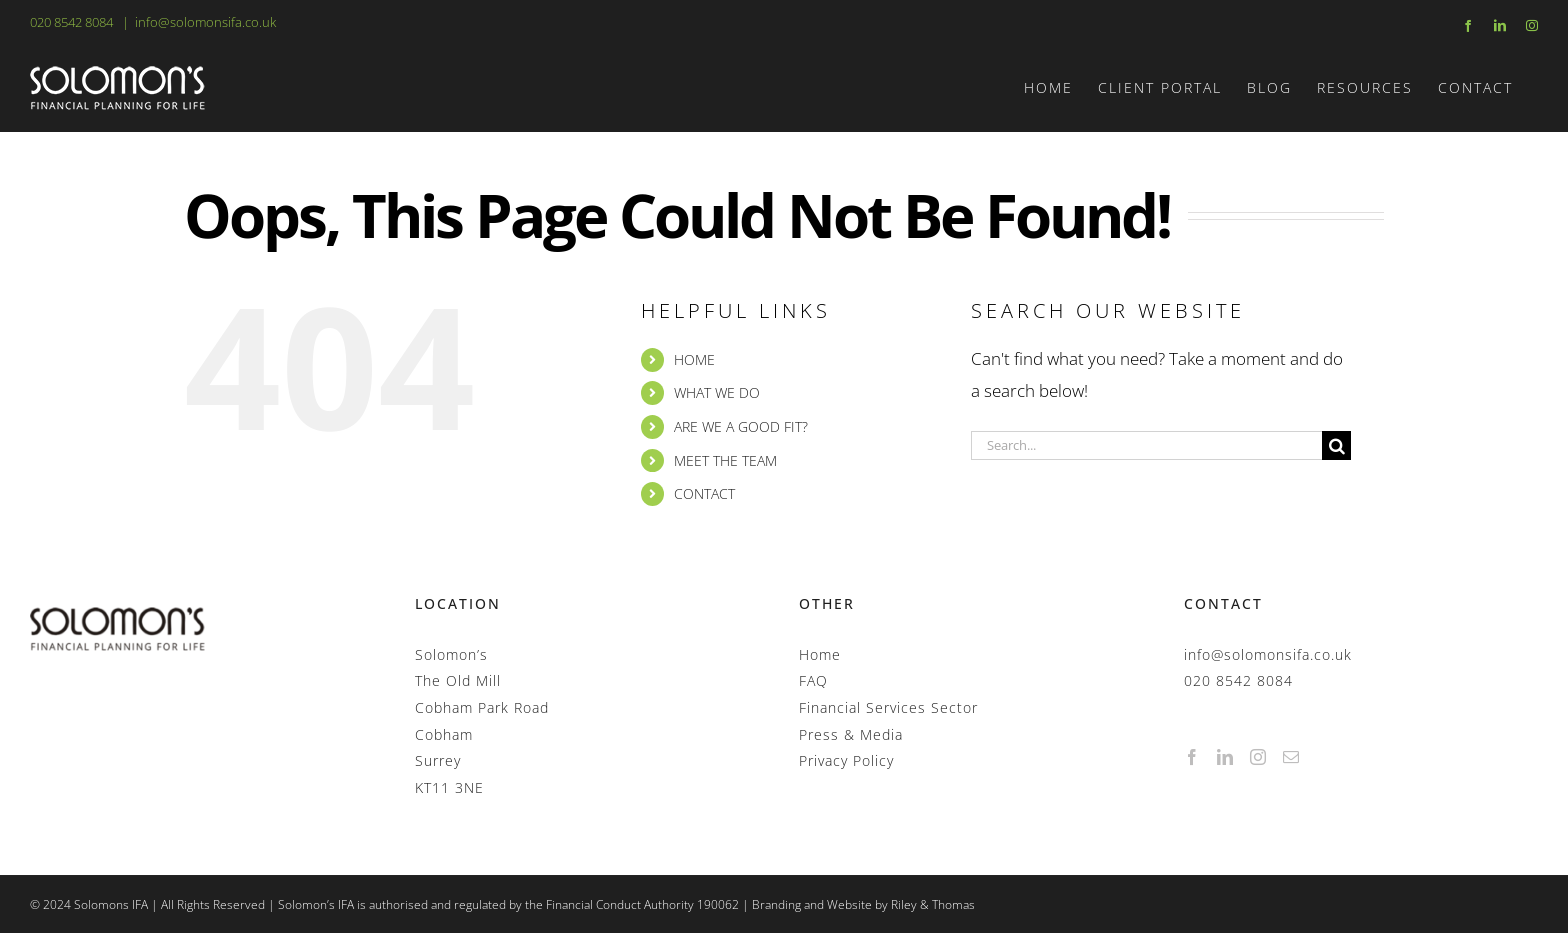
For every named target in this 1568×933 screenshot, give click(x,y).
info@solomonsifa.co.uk (205, 22)
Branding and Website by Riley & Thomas (863, 904)
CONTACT (704, 493)
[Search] (1336, 445)
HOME (694, 359)
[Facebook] (1192, 757)
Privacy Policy (846, 760)
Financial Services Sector (888, 707)
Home (820, 654)
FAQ (813, 680)
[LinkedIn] (1225, 757)
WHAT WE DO (717, 392)
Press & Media (851, 734)
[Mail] (1291, 757)
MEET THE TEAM (725, 460)
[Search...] (1146, 445)
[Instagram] (1258, 757)
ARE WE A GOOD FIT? (741, 426)
